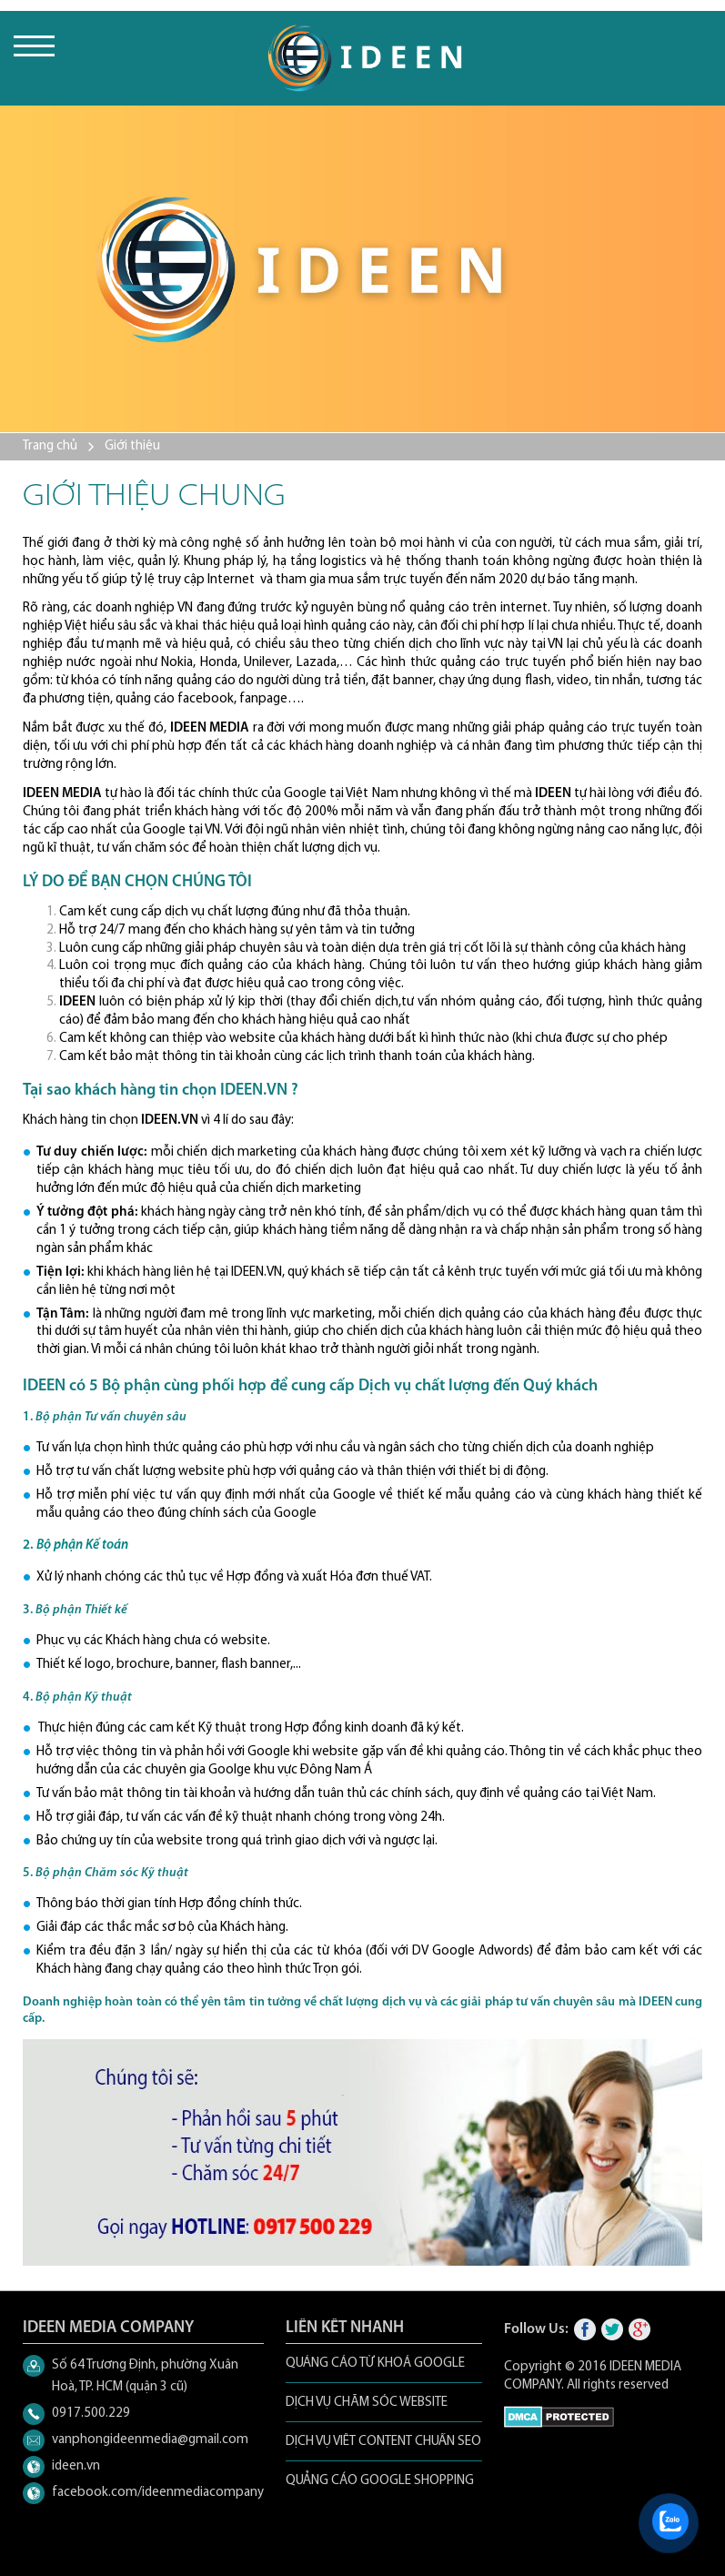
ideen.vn (76, 2466)
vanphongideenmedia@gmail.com (150, 2440)
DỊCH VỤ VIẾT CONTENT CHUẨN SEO (383, 2442)
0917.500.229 (91, 2413)
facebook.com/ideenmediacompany (158, 2493)
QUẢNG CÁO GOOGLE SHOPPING (380, 2481)
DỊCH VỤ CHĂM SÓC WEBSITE (367, 2402)
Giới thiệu (132, 446)
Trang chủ (50, 446)
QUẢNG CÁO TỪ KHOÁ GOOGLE (375, 2363)
